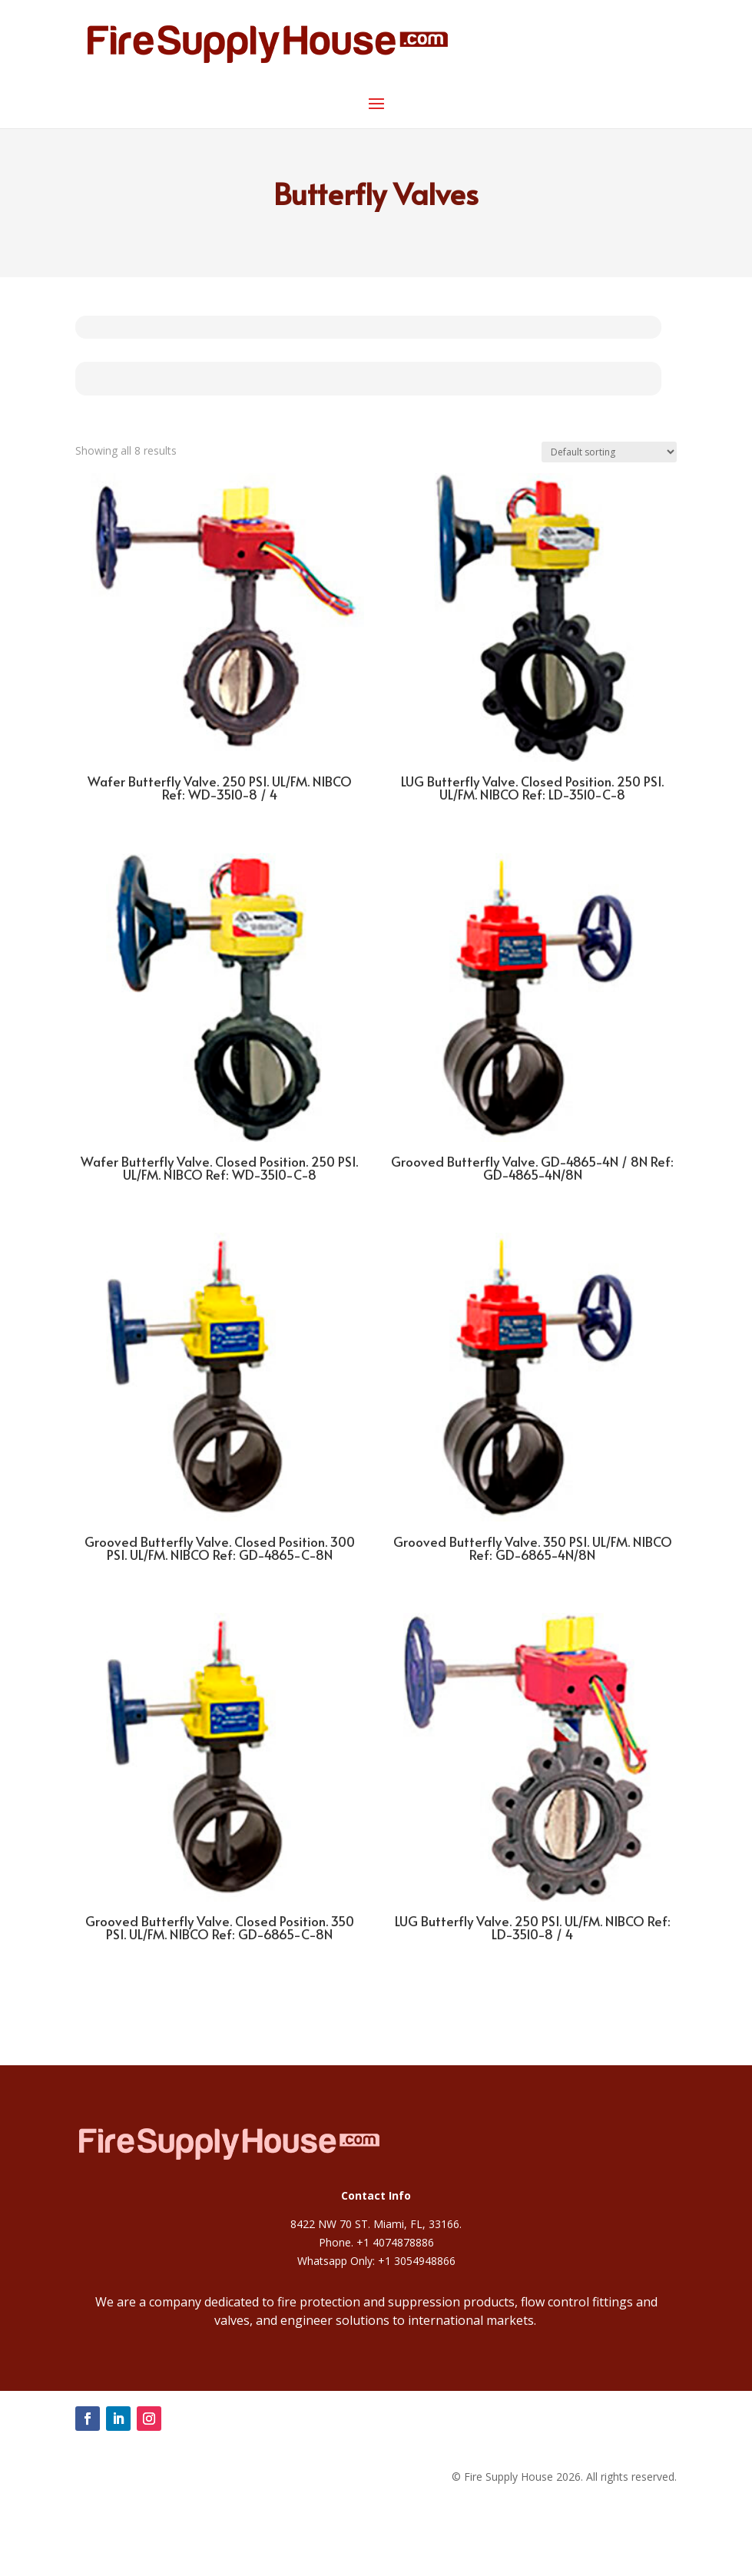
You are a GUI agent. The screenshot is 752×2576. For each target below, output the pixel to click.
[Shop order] (609, 452)
